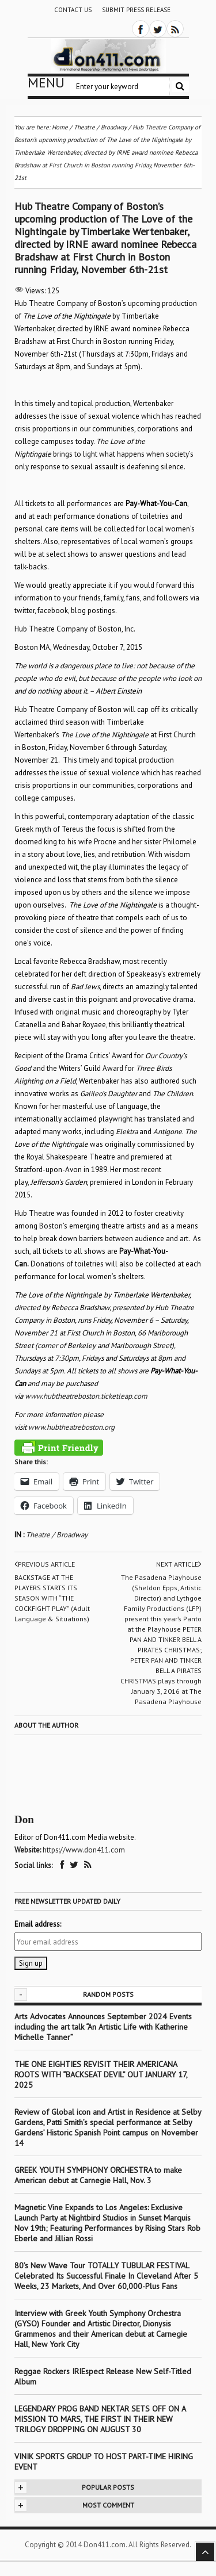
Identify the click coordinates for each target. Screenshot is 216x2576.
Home (60, 127)
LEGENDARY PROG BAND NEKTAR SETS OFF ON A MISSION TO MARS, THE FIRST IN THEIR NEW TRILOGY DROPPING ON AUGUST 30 (99, 2419)
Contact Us (73, 10)
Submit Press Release (136, 10)
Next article (179, 1564)
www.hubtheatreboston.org (71, 1427)
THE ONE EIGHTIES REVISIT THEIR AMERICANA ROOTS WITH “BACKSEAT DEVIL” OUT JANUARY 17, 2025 (100, 2074)
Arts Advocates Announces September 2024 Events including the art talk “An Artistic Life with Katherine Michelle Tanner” (103, 2026)
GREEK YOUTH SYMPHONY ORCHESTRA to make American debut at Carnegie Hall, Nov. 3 (98, 2175)
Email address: (37, 1924)
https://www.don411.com (84, 1850)
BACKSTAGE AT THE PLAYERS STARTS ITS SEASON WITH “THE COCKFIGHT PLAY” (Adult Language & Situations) (52, 1598)
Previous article (44, 1564)
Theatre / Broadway (57, 1535)
